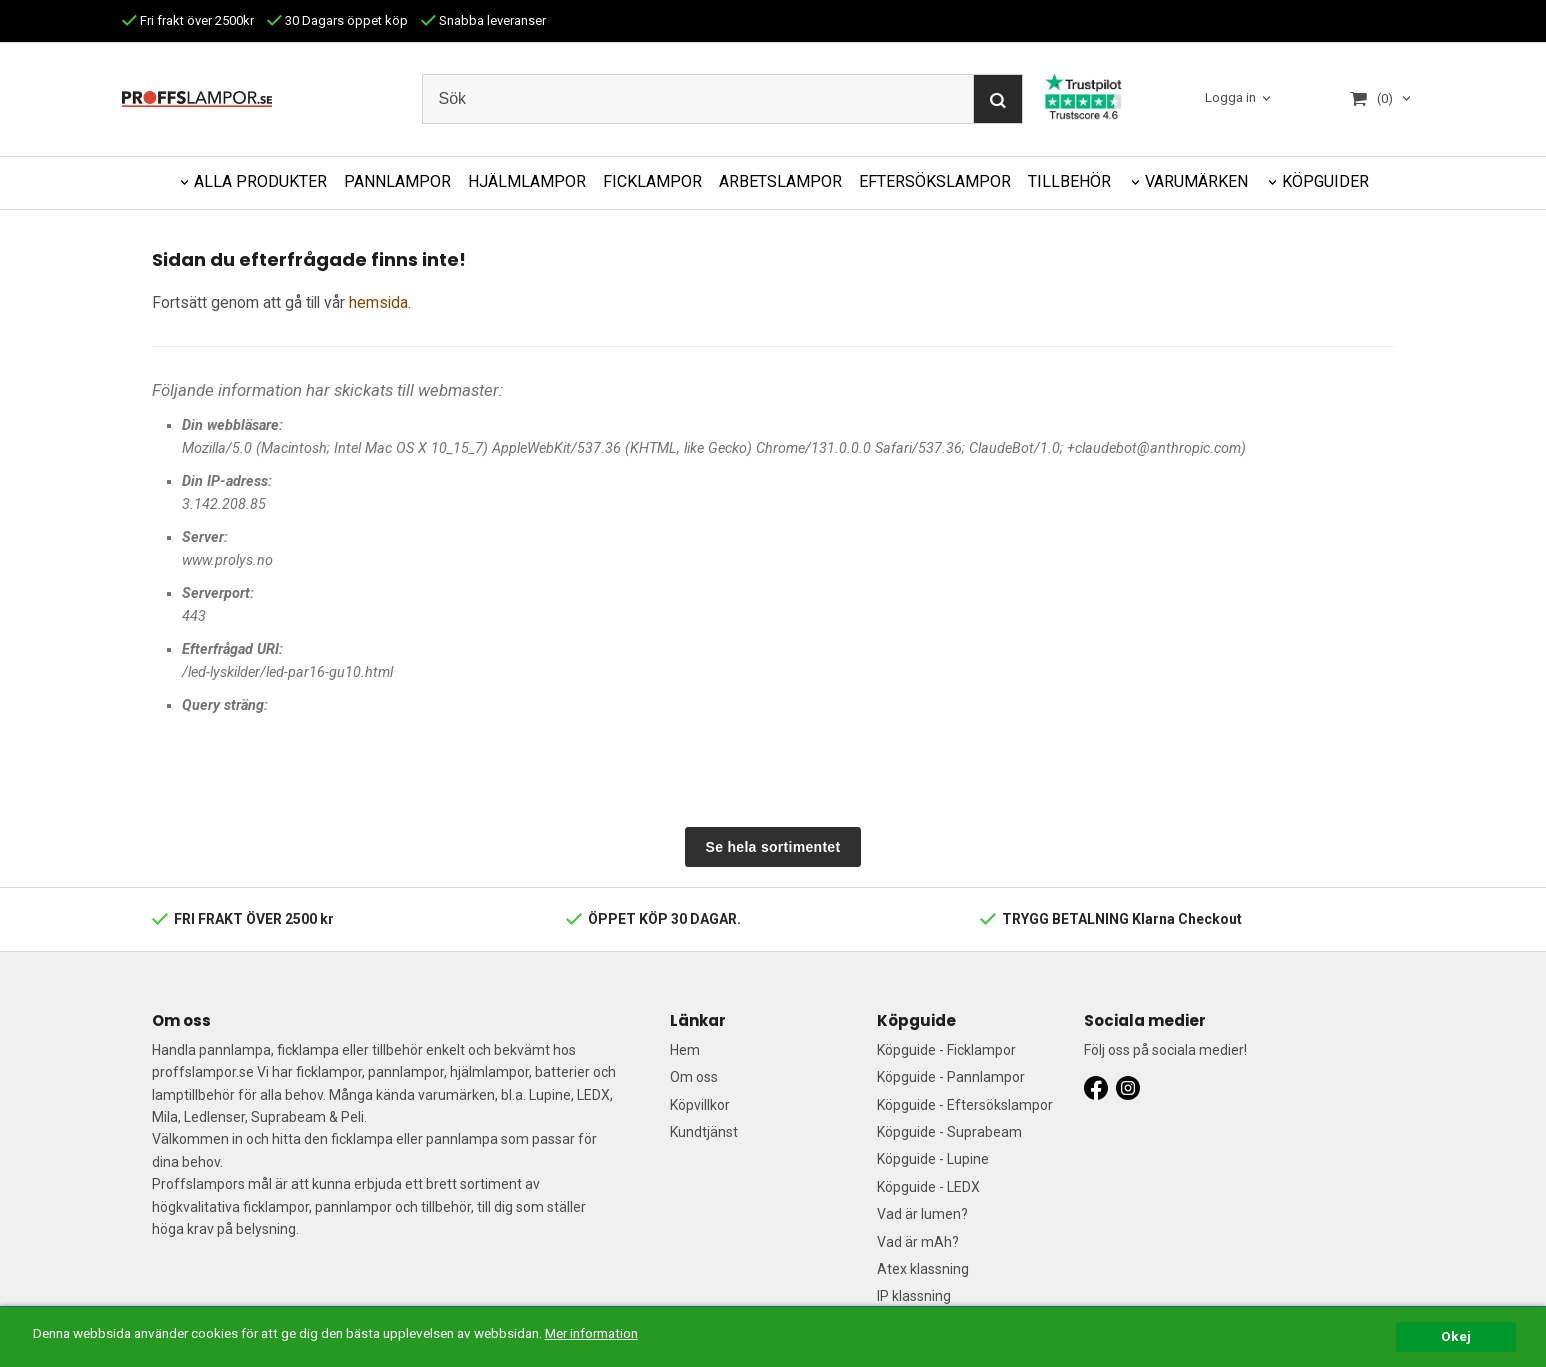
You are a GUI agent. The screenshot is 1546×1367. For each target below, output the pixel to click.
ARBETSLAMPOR (780, 181)
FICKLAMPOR (652, 181)
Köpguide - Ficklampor (946, 1050)
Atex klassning (923, 1269)
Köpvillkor (700, 1105)
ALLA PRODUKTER (260, 181)
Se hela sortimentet (773, 847)
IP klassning (914, 1296)
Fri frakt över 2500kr (188, 20)
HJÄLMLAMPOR (527, 181)
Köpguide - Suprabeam (949, 1132)
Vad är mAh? (918, 1242)
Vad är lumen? (922, 1214)
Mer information (594, 1333)
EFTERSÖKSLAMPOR (935, 181)
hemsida (378, 303)
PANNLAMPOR (397, 181)
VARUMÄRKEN (1196, 181)
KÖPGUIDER (1325, 181)
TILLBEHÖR (1069, 181)
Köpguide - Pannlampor (951, 1077)
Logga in (1230, 98)
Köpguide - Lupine (933, 1159)
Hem (685, 1050)
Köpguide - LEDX (928, 1187)
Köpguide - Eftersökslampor (965, 1105)
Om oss (694, 1077)
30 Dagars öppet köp (337, 20)
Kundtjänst (704, 1132)
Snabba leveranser (483, 20)
